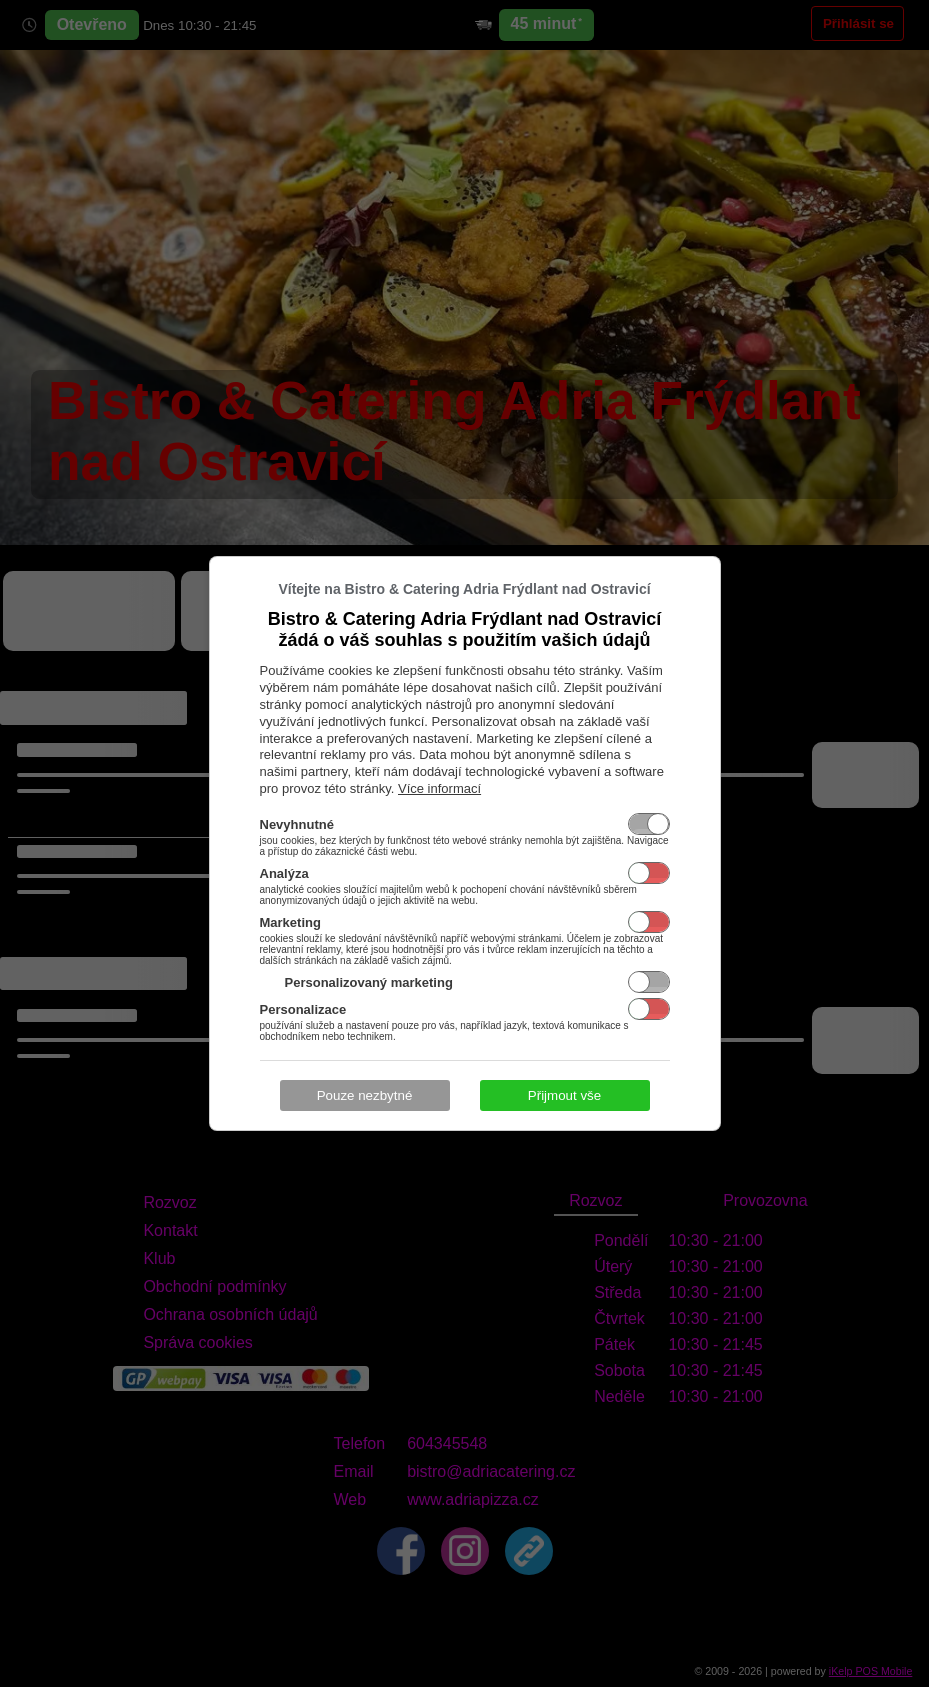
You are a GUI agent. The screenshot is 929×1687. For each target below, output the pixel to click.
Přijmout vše (564, 1095)
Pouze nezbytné (365, 1095)
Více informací (439, 788)
